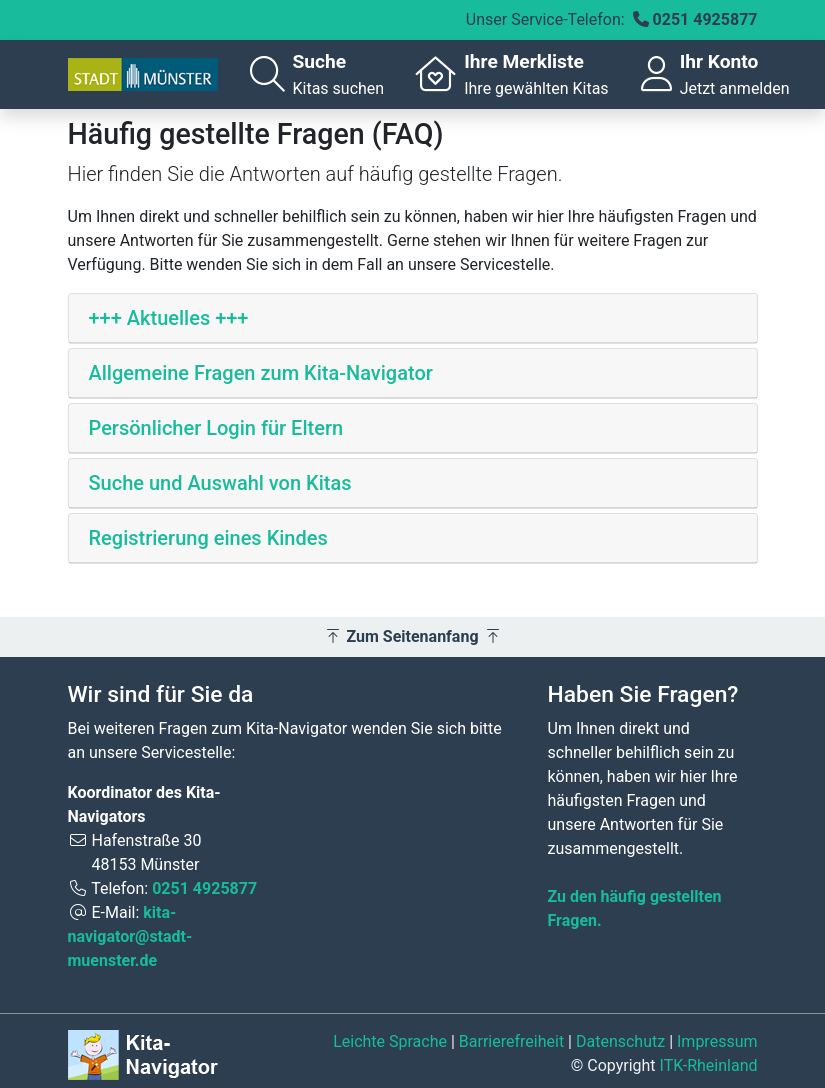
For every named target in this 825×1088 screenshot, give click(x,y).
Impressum (717, 1041)
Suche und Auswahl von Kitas (220, 483)
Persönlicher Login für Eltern (216, 428)
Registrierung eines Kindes (208, 538)
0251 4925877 (705, 19)
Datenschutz (620, 1041)
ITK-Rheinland (709, 1065)
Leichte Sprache (390, 1041)
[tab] (413, 318)
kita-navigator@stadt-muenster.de (130, 936)
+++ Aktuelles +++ (169, 318)
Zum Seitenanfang (413, 636)
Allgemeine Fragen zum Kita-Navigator (261, 373)
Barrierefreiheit (511, 1041)
